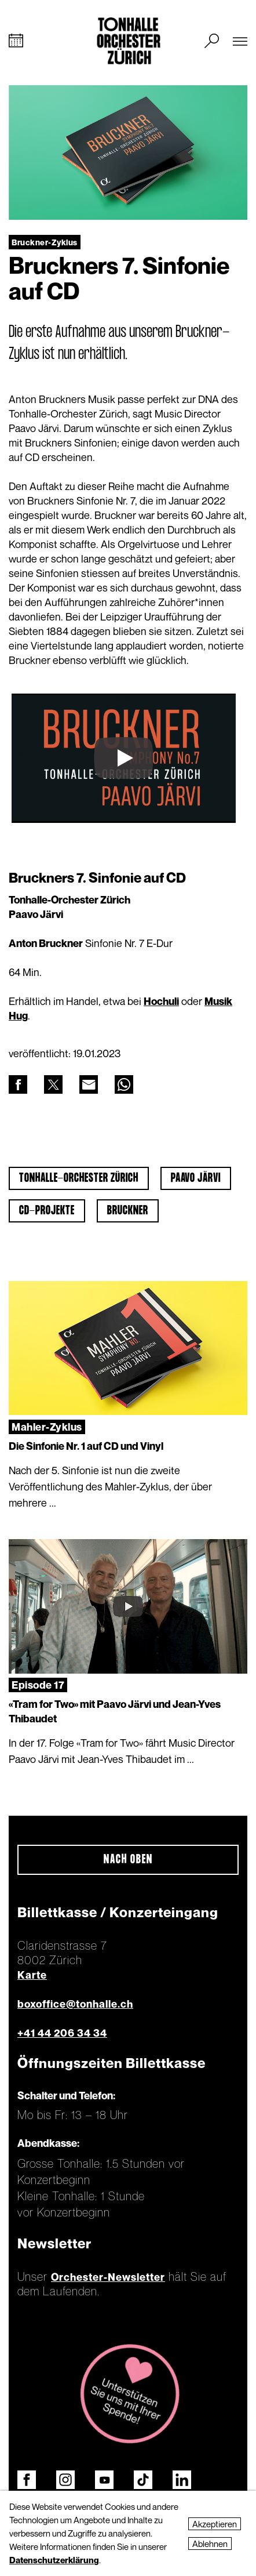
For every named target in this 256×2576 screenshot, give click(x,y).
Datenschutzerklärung (54, 2560)
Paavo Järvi (196, 1178)
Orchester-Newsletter (108, 2277)
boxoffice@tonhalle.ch (75, 2004)
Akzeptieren (214, 2524)
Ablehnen (210, 2543)
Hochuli (161, 1001)
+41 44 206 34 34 (62, 2033)
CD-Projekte (47, 1211)
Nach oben (128, 1860)
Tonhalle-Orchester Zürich (78, 1178)
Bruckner (127, 1211)
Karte (32, 1975)
